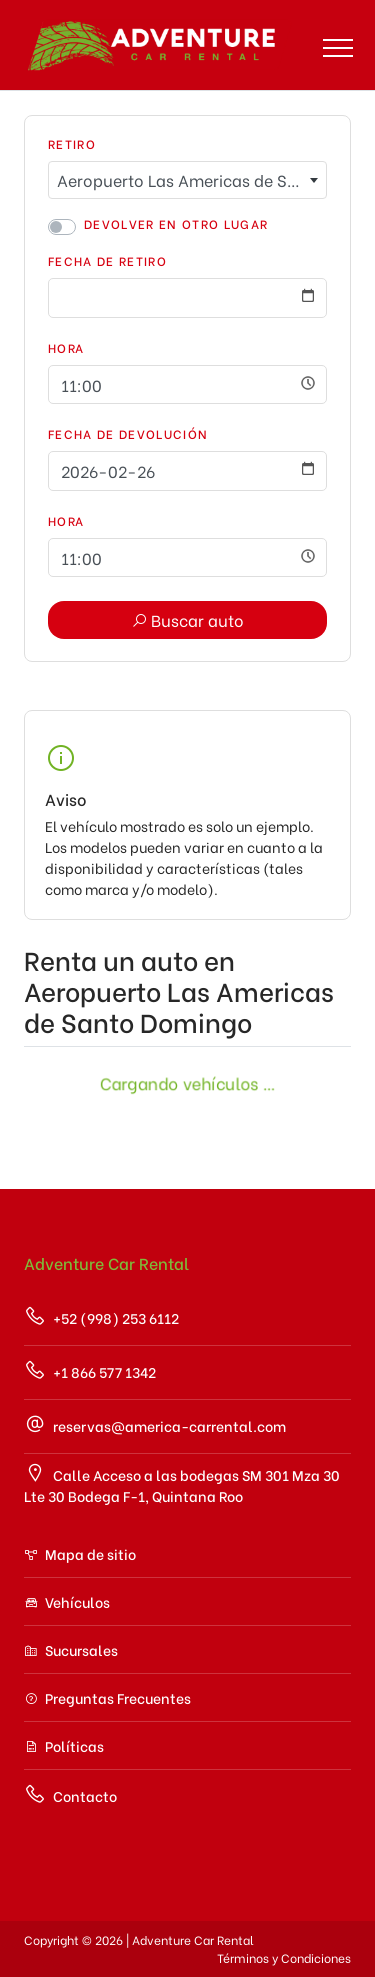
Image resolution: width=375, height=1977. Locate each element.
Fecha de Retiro (107, 260)
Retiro (72, 143)
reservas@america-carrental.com (155, 1424)
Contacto (70, 1794)
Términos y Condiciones (284, 1957)
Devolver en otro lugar (176, 223)
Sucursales (71, 1649)
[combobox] (187, 180)
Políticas (64, 1745)
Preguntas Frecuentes (107, 1697)
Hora (66, 347)
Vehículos (67, 1601)
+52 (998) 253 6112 (101, 1316)
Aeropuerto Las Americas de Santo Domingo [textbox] (191, 179)
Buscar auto (187, 619)
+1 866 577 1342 (90, 1370)
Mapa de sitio (80, 1553)
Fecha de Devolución (128, 433)
